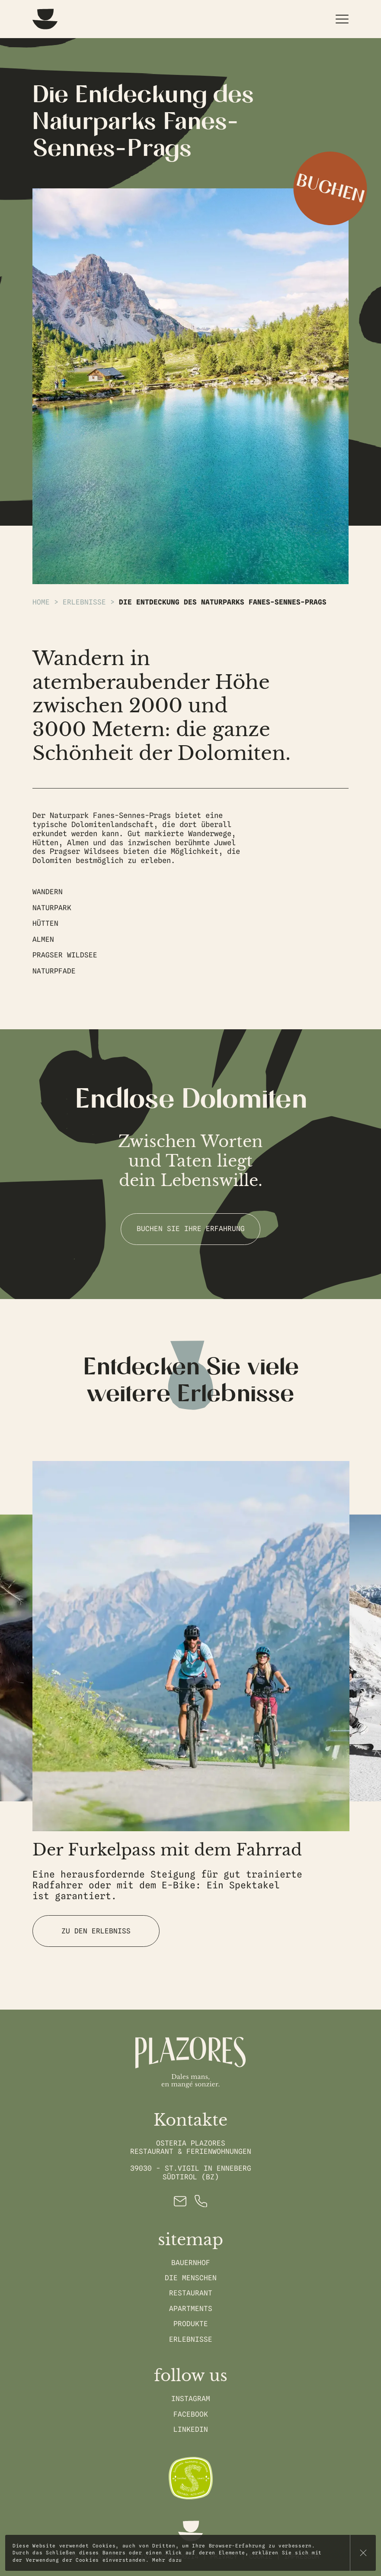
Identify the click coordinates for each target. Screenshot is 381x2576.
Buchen (330, 188)
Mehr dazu (167, 2560)
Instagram (190, 2399)
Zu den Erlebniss (96, 1931)
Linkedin (190, 2429)
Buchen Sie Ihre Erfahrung (191, 1229)
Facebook (190, 2414)
